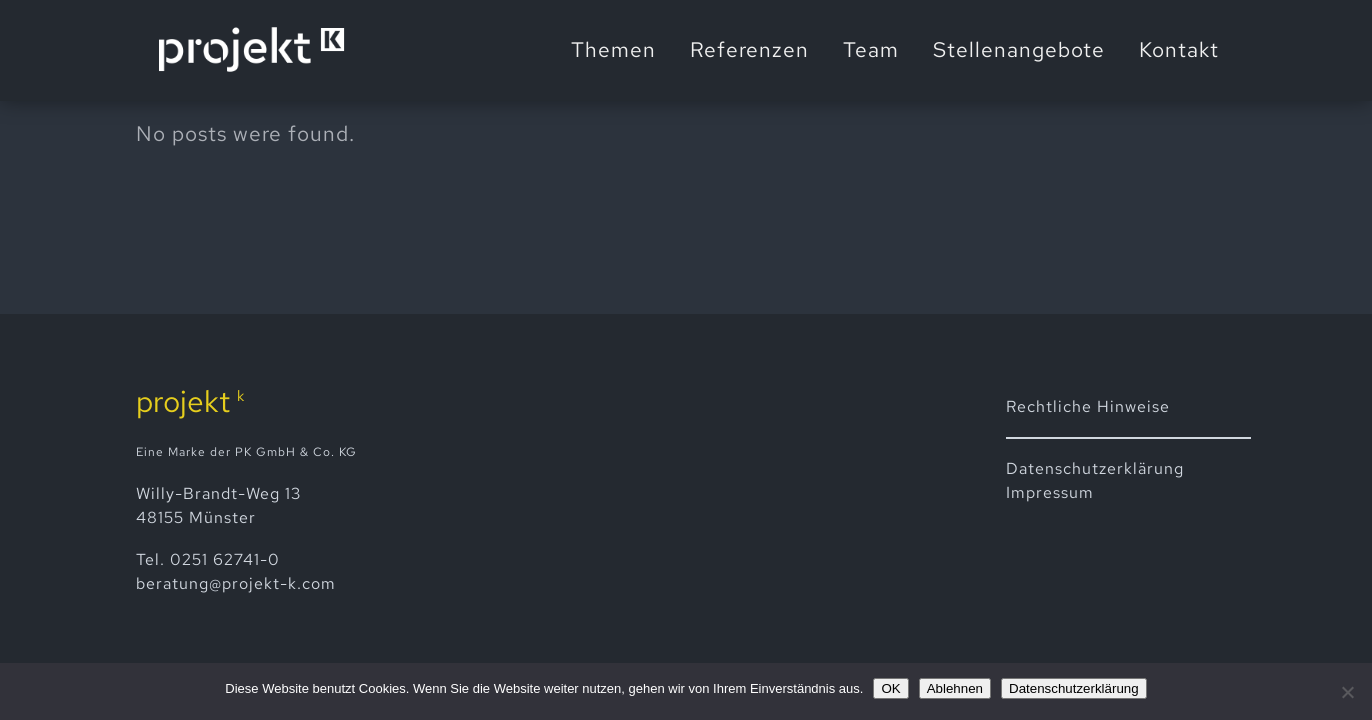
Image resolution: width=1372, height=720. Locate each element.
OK (890, 688)
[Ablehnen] (1347, 692)
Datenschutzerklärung (1074, 688)
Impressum (1050, 492)
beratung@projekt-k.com (236, 583)
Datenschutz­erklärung (1095, 468)
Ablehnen (955, 688)
